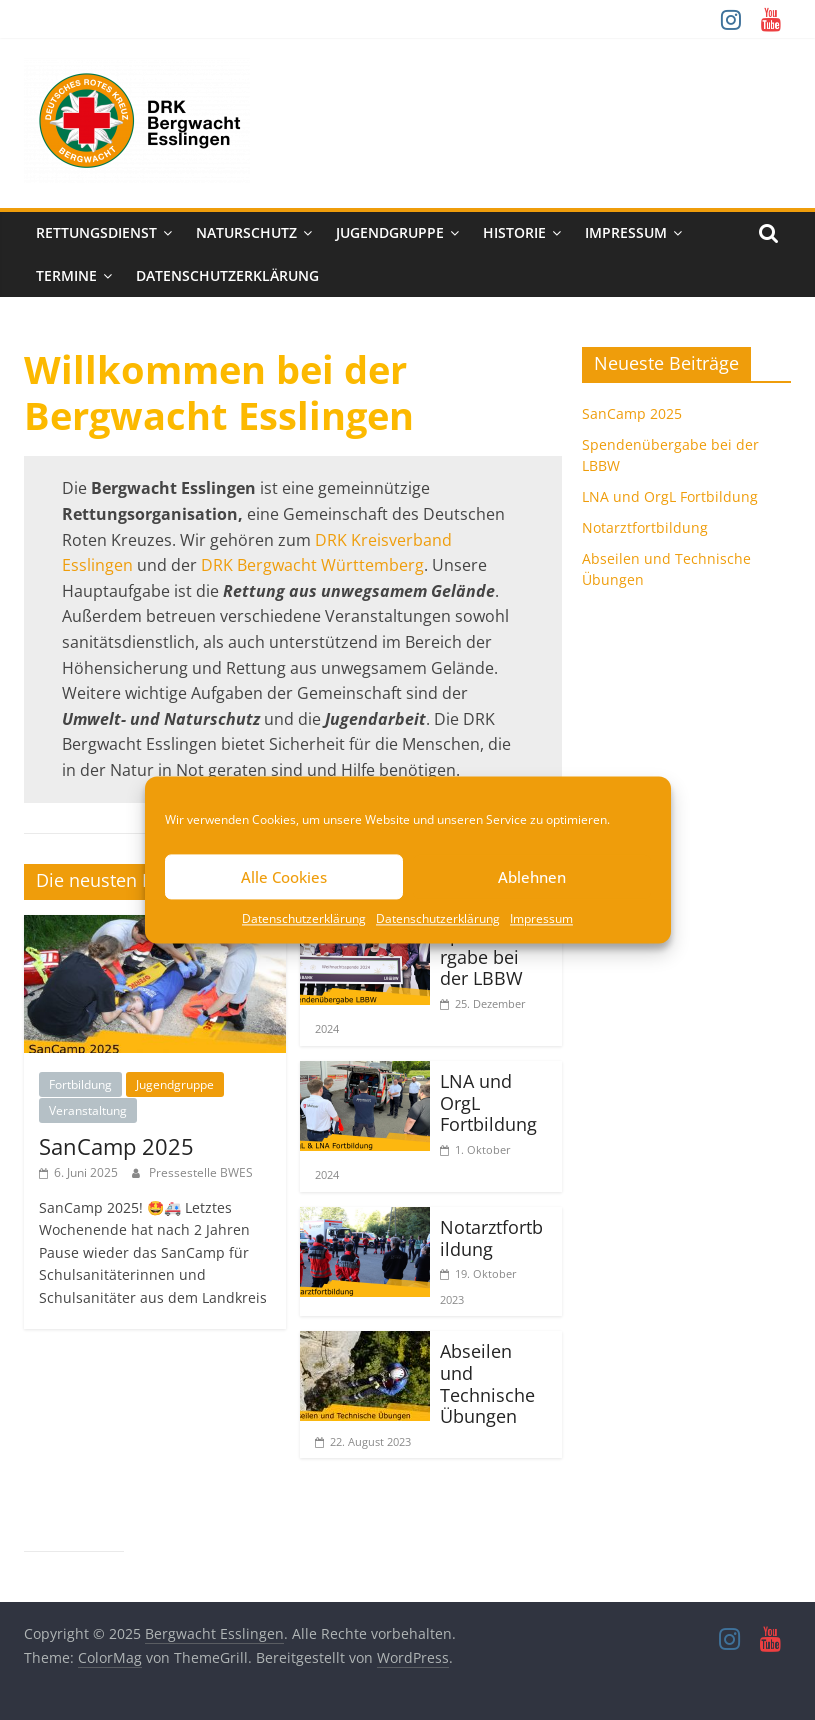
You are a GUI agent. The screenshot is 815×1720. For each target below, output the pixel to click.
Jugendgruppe (390, 232)
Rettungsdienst (96, 232)
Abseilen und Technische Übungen (487, 1383)
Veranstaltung (88, 1110)
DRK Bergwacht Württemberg (312, 565)
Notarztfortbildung (491, 1238)
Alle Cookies (284, 877)
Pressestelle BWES (201, 1172)
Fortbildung (80, 1084)
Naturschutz (246, 232)
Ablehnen (532, 877)
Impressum (541, 918)
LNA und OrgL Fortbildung (670, 496)
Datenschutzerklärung (304, 918)
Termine (66, 275)
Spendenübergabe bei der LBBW (493, 956)
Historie (514, 232)
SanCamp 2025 (116, 1146)
